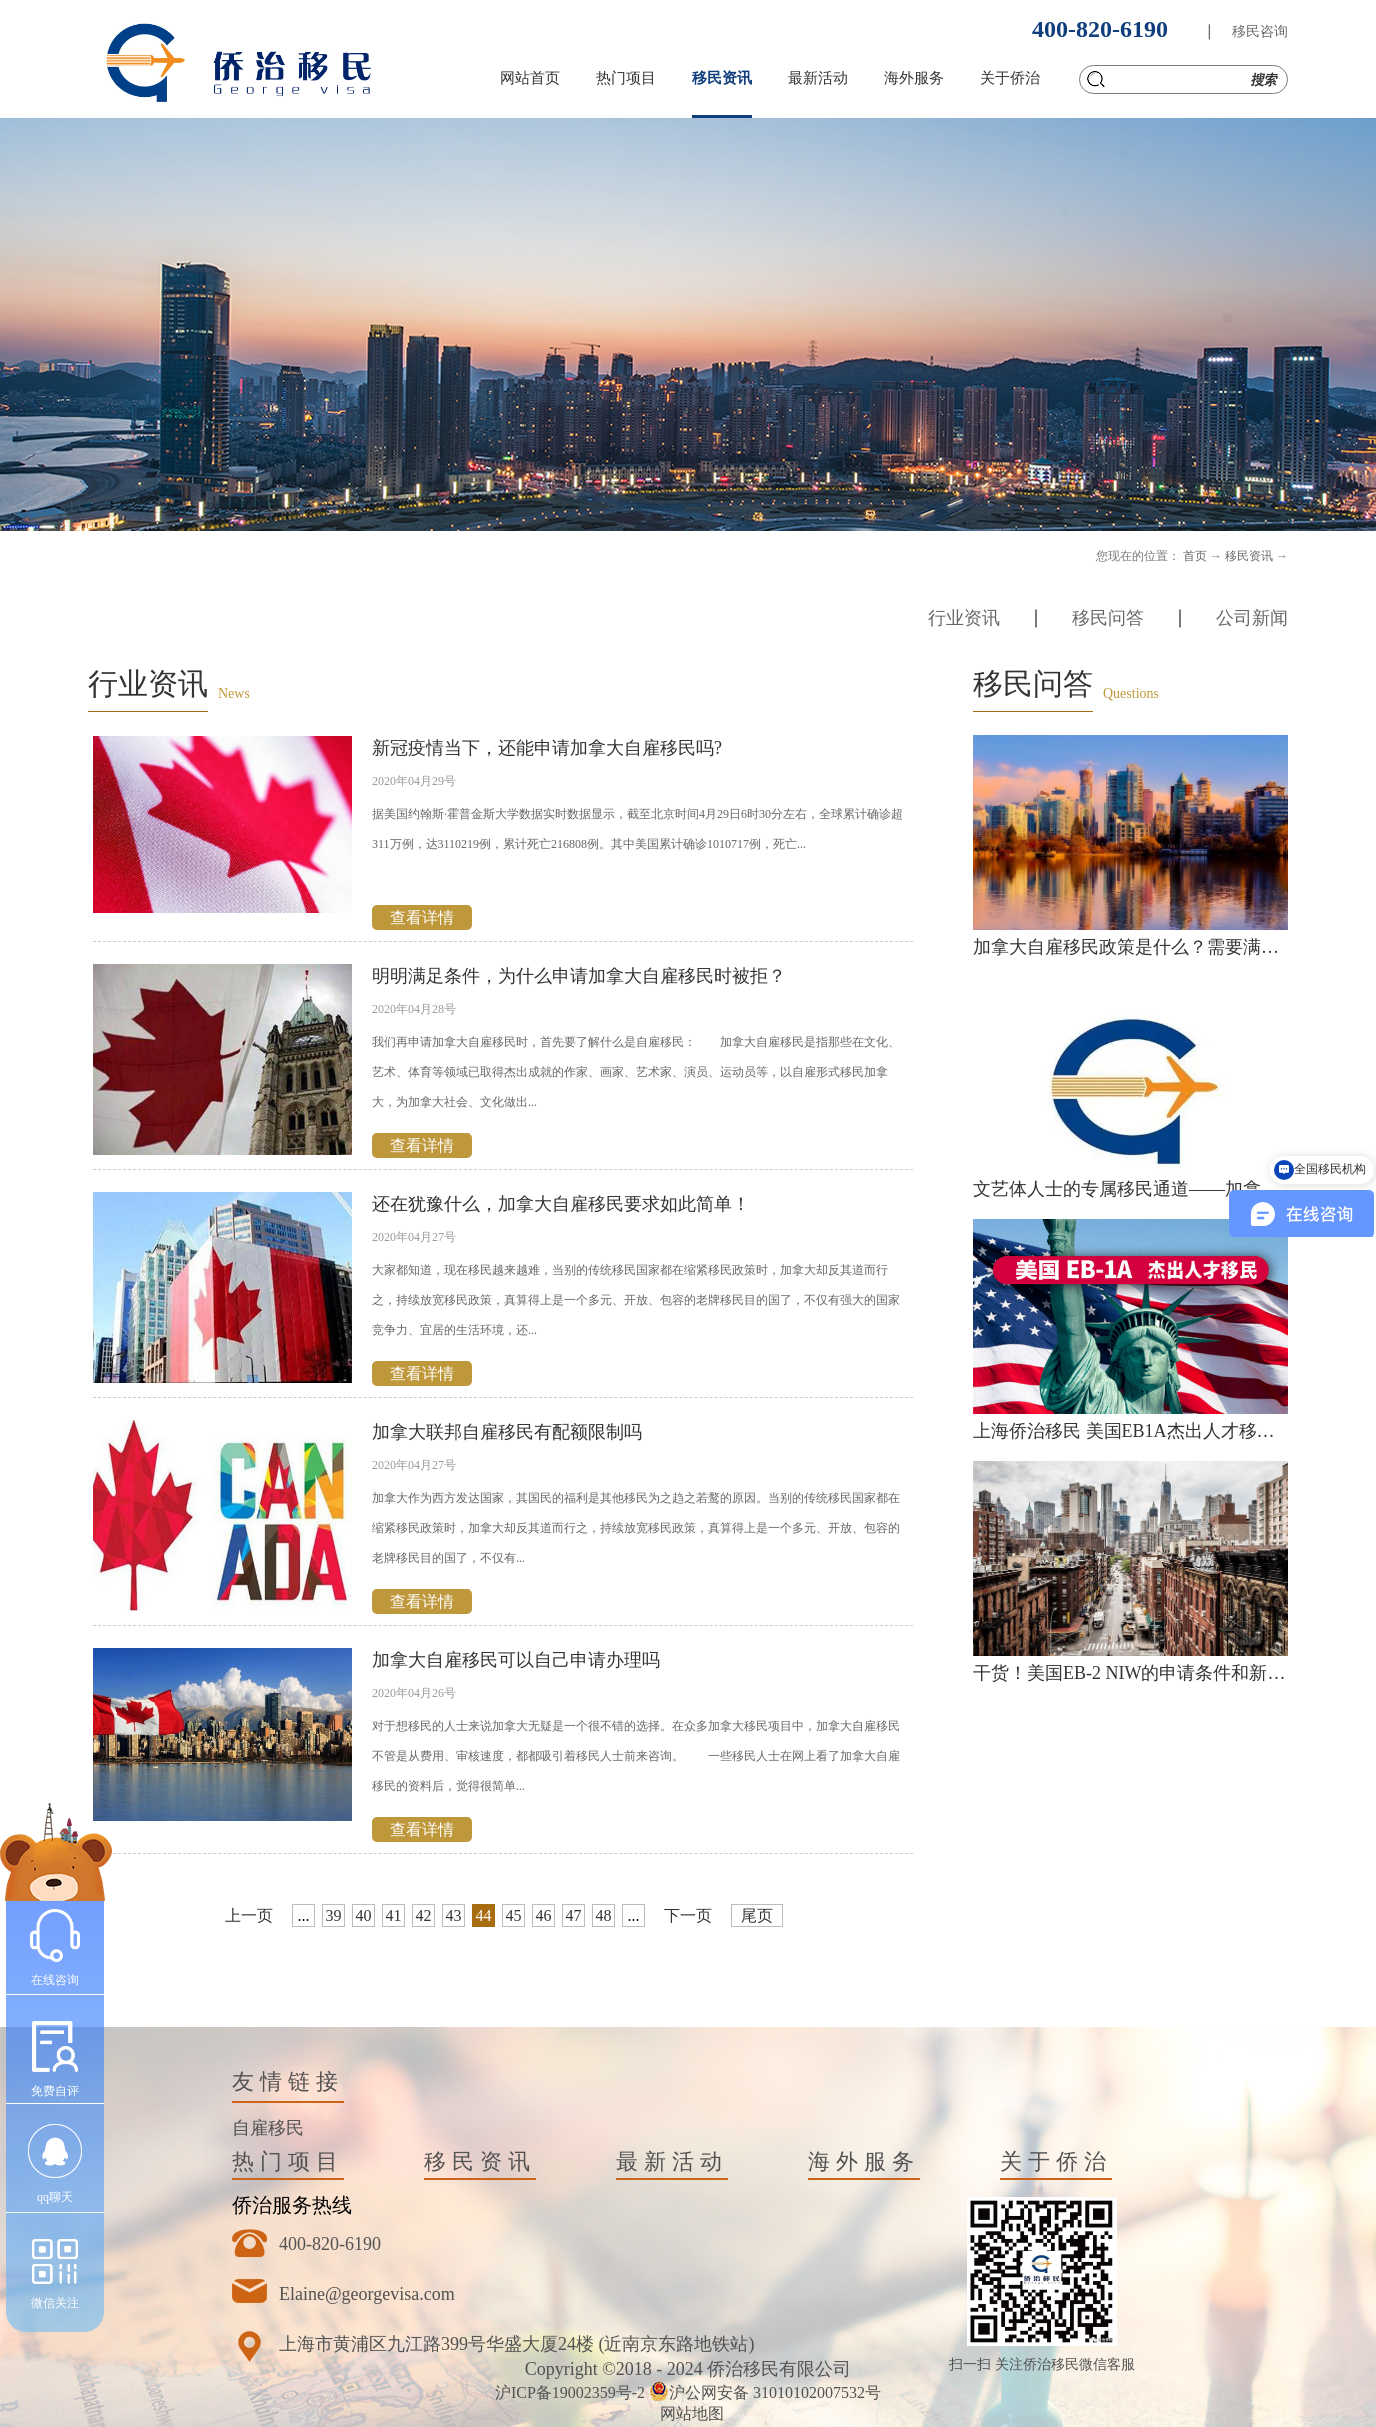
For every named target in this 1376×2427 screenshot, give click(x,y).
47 (574, 1915)
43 (454, 1915)
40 (364, 1915)
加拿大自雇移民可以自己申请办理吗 (516, 1660)
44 (484, 1915)
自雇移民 (268, 2128)
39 (334, 1915)
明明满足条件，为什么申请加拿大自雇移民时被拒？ (579, 976)
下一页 (688, 1915)
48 (604, 1915)
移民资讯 (1249, 556)
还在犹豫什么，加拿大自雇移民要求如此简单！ (561, 1204)
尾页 (757, 1915)
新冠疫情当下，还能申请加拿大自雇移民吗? (547, 748)
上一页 (249, 1915)
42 (424, 1915)
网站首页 (530, 78)
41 (394, 1915)
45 (514, 1915)
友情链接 (288, 2081)
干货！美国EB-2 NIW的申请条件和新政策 (1138, 1673)
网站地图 (688, 2413)
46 (544, 1915)
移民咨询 (1260, 31)
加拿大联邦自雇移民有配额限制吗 (507, 1432)
